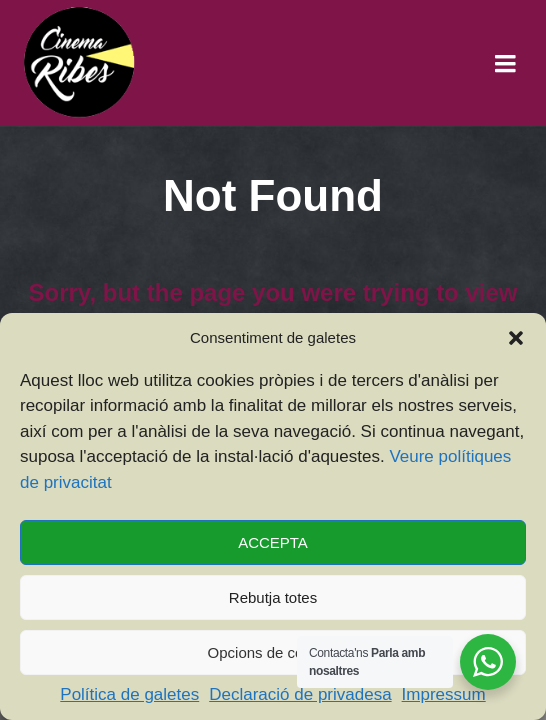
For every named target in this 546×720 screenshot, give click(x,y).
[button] (516, 338)
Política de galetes (129, 694)
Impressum (444, 694)
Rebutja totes (273, 597)
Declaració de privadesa (300, 694)
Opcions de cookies (273, 652)
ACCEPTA (273, 542)
